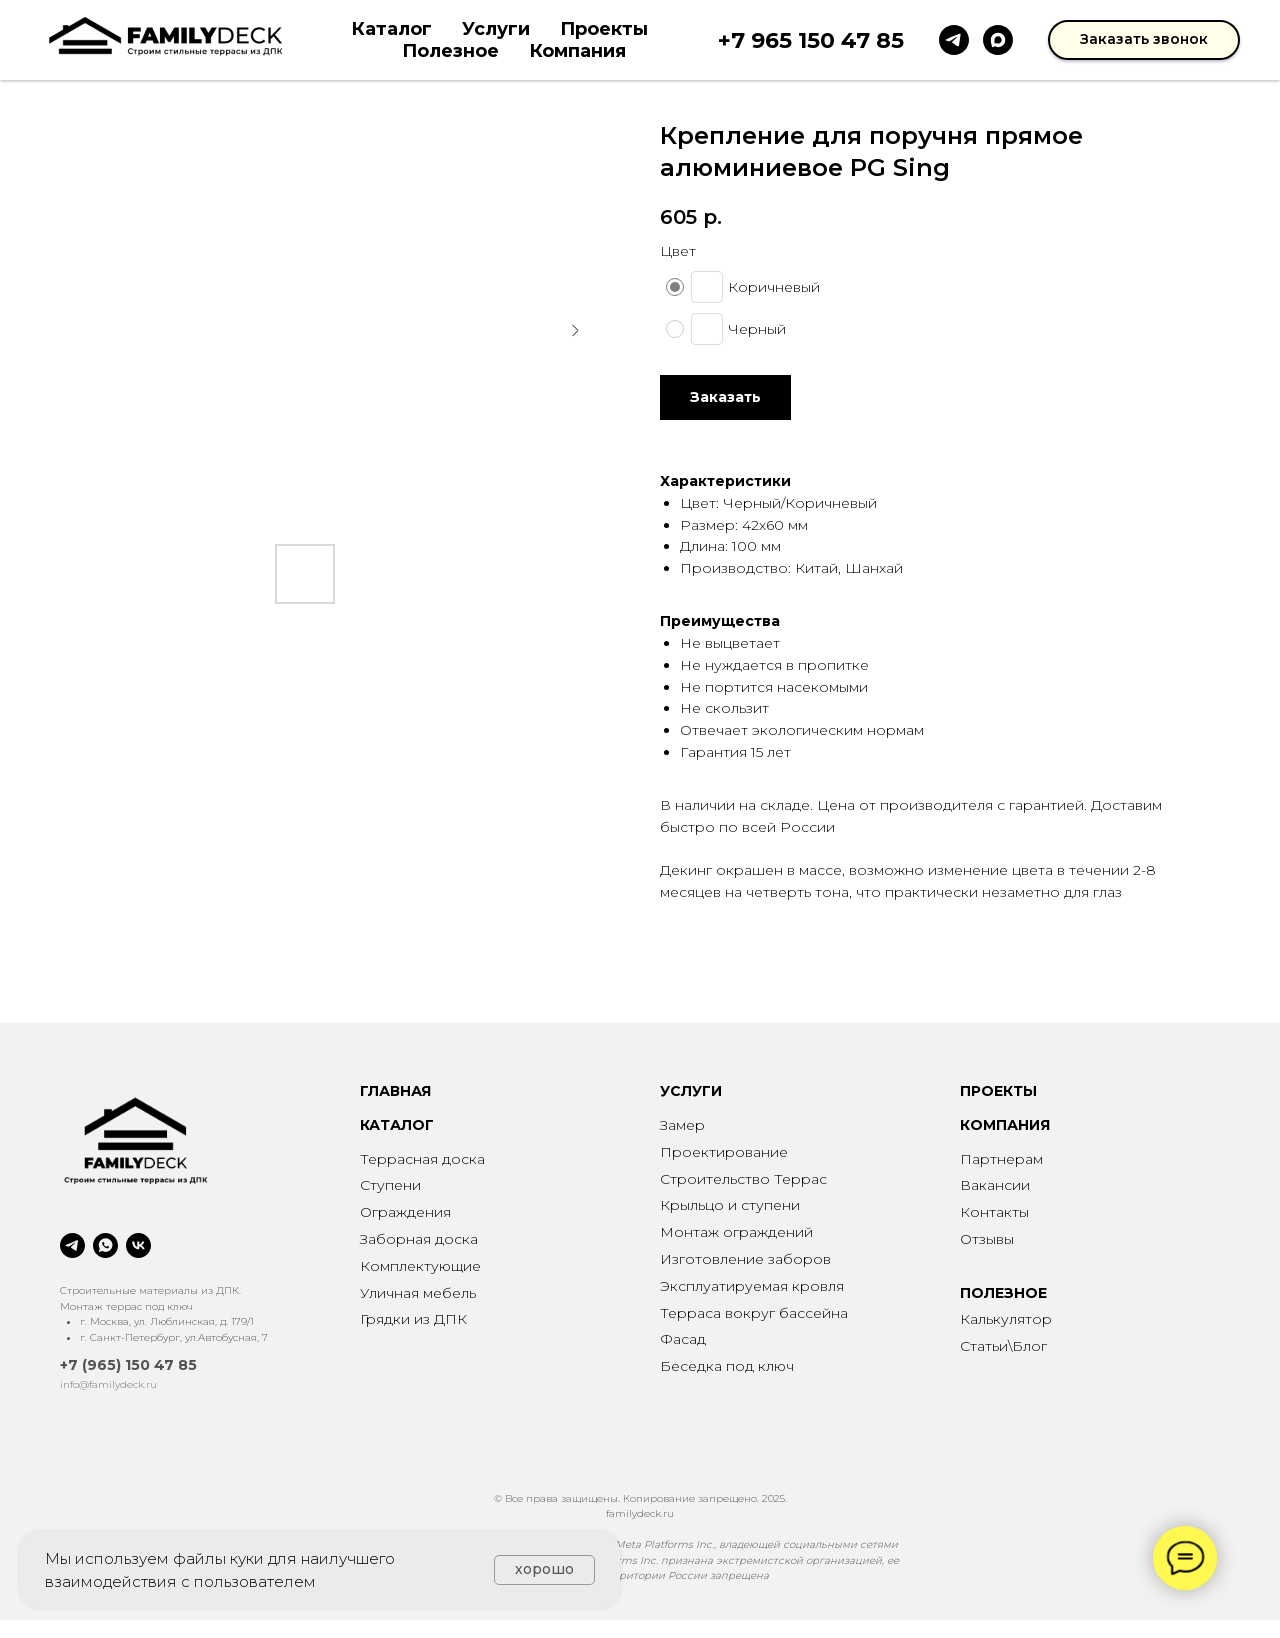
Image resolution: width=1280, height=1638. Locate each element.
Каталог (391, 29)
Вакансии (995, 1185)
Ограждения (405, 1212)
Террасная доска (422, 1159)
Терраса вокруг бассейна (754, 1313)
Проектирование (724, 1152)
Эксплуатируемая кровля (752, 1286)
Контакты (994, 1212)
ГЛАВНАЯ (395, 1091)
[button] (1144, 40)
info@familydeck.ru (108, 1384)
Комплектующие (420, 1266)
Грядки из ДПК (413, 1319)
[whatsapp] (105, 1245)
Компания (577, 51)
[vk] (138, 1245)
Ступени (390, 1185)
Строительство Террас (743, 1179)
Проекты (604, 29)
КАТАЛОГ (397, 1125)
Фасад (683, 1339)
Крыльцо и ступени (730, 1205)
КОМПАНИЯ (1005, 1125)
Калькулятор (1006, 1319)
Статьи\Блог (1003, 1346)
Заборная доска (419, 1239)
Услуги (496, 29)
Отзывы (987, 1239)
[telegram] (954, 40)
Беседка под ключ (727, 1366)
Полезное (450, 51)
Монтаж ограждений (736, 1232)
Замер (682, 1125)
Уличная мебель (418, 1293)
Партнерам (1001, 1159)
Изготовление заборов (745, 1259)
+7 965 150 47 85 (811, 40)
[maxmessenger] (998, 40)
